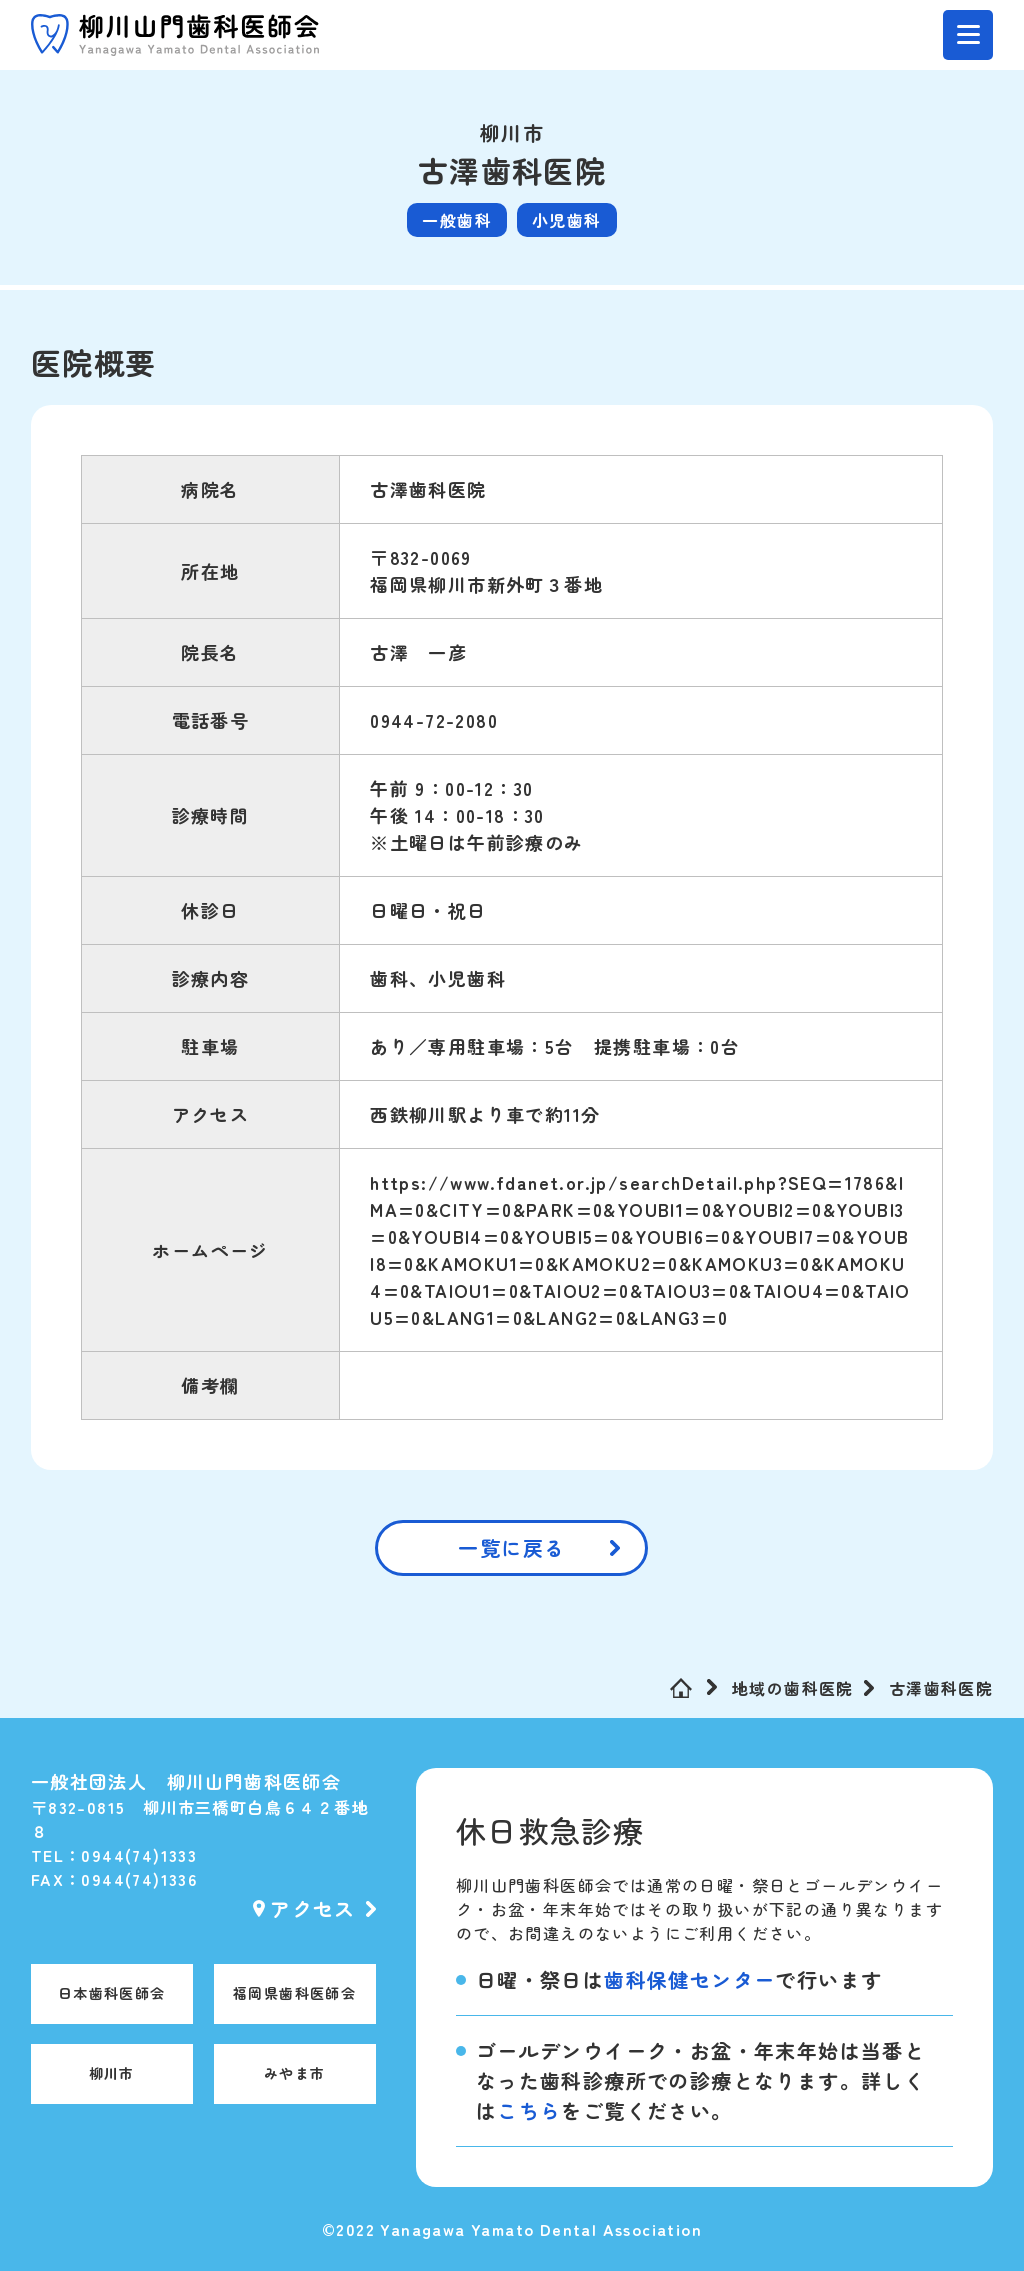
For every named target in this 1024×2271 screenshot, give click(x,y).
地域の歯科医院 (793, 1688)
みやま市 (295, 2073)
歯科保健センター (689, 1979)
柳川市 (112, 2073)
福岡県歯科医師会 (294, 1993)
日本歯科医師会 (112, 1993)
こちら (529, 2110)
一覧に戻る (511, 1547)
